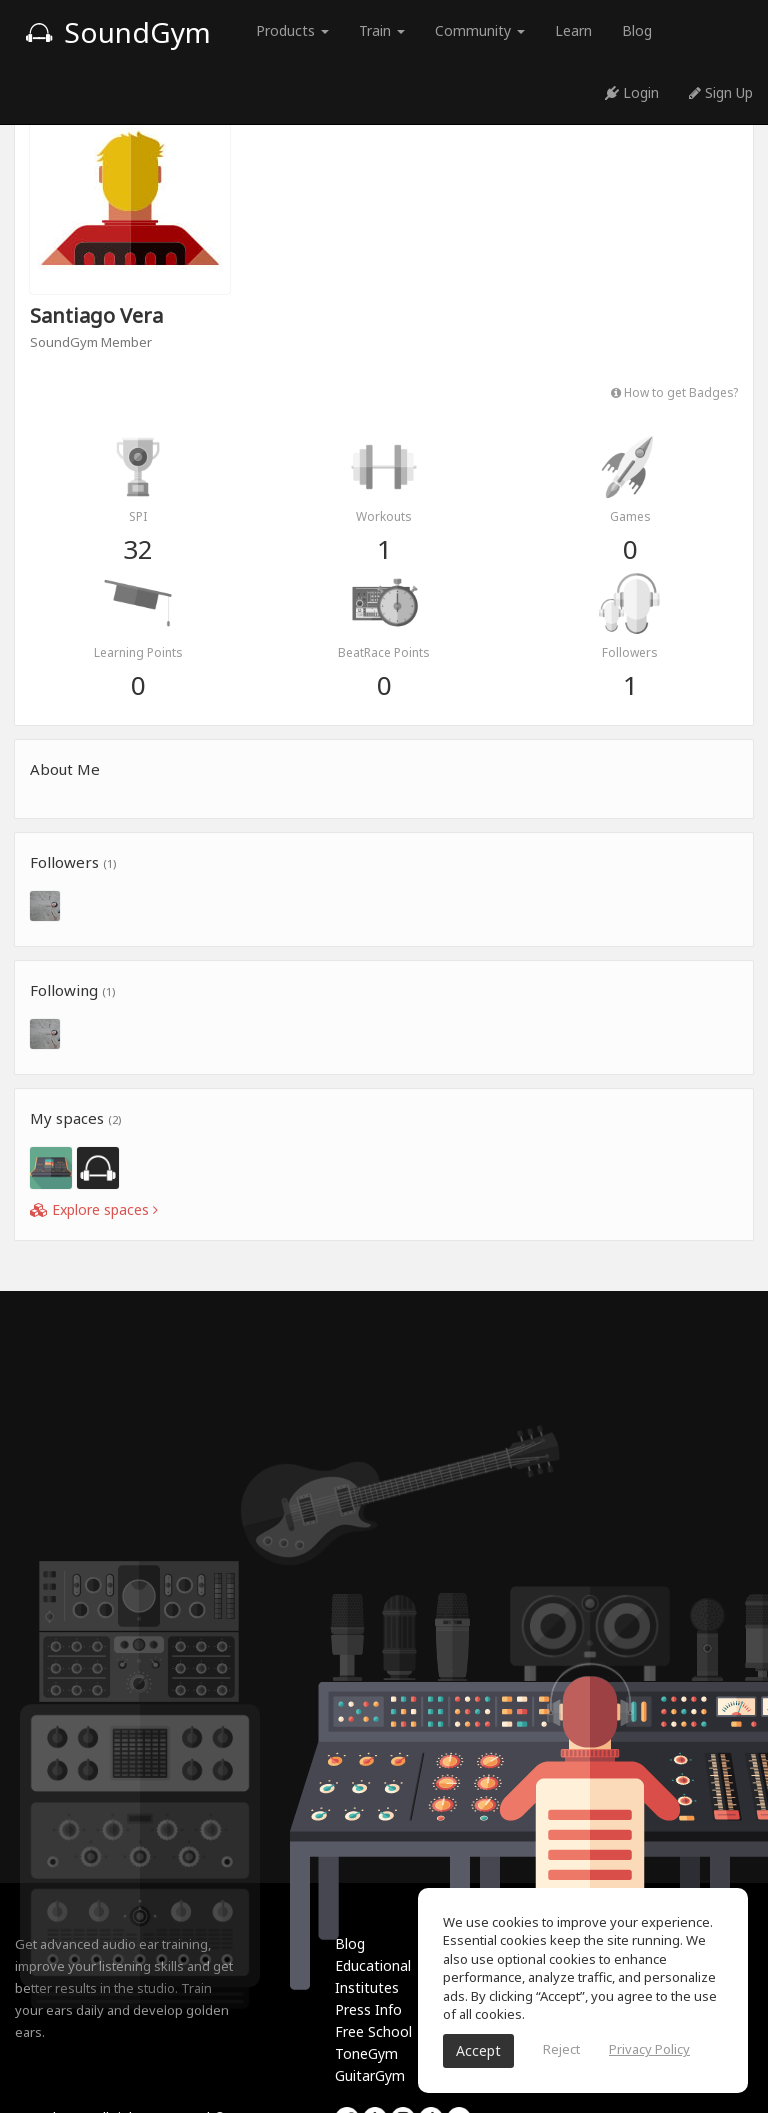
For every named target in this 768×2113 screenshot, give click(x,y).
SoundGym (118, 32)
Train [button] (382, 30)
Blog (637, 30)
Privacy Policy (649, 2049)
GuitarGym (370, 2075)
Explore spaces (94, 1209)
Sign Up (721, 92)
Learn (573, 30)
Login (632, 92)
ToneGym (366, 2053)
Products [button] (292, 30)
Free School (373, 2031)
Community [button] (480, 30)
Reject (561, 2049)
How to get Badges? (674, 392)
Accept (478, 2050)
